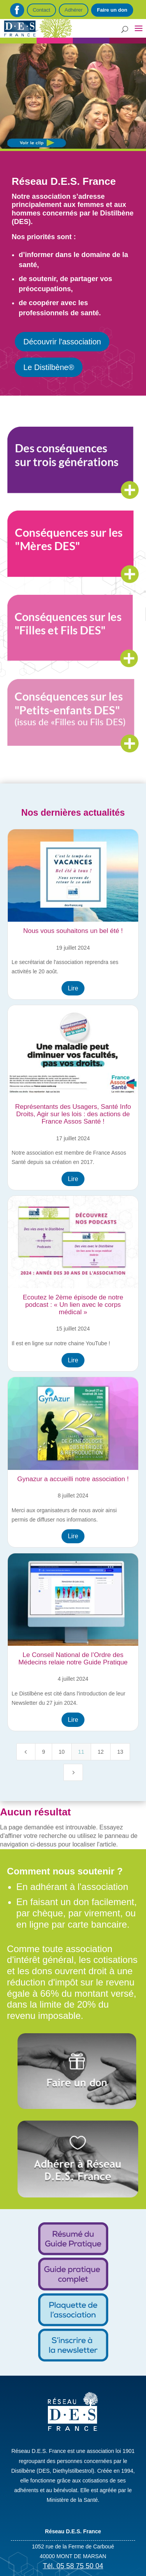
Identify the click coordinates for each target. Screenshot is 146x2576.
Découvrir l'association (62, 341)
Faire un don (112, 10)
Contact (41, 10)
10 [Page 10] (61, 1752)
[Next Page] (73, 1772)
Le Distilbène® (48, 367)
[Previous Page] (26, 1751)
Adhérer (74, 10)
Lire (73, 988)
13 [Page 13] (120, 1752)
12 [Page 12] (101, 1752)
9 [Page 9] (43, 1752)
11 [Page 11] (81, 1752)
